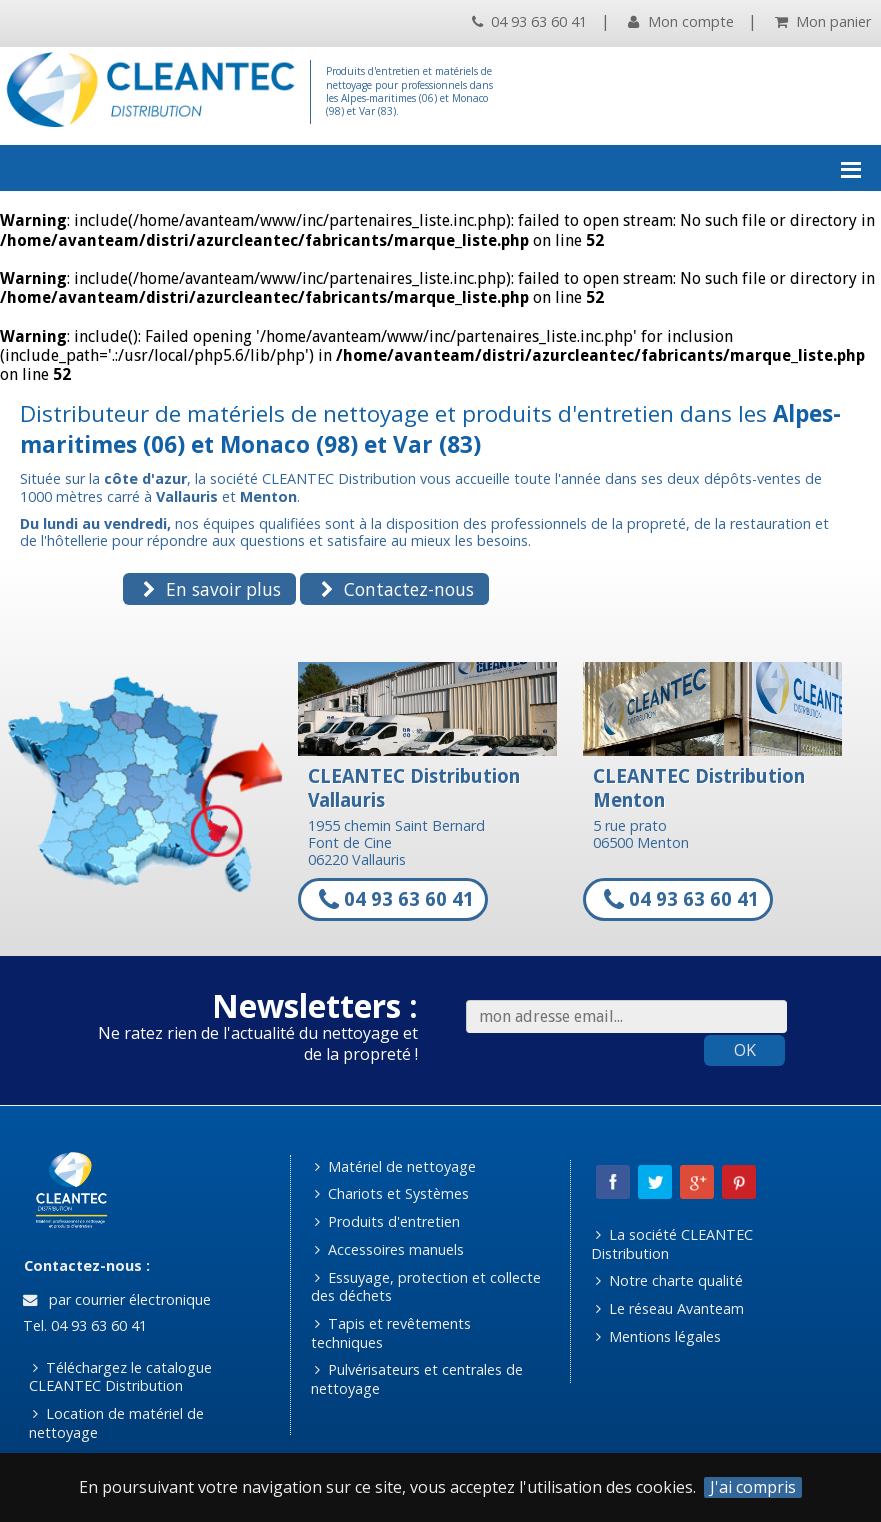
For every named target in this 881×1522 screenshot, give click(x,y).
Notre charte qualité (669, 1280)
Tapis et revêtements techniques (391, 1333)
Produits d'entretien (387, 1221)
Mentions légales (658, 1336)
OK (745, 1050)
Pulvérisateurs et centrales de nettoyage (417, 1379)
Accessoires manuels (389, 1249)
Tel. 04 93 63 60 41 (83, 1325)
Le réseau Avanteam (670, 1308)
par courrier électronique (117, 1299)
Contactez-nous (397, 589)
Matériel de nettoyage (395, 1166)
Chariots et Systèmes (392, 1193)
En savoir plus (212, 589)
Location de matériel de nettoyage (117, 1423)
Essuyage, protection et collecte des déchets (426, 1287)
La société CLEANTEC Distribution (672, 1244)
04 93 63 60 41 (529, 21)
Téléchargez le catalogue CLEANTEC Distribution (121, 1377)
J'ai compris (753, 1487)
